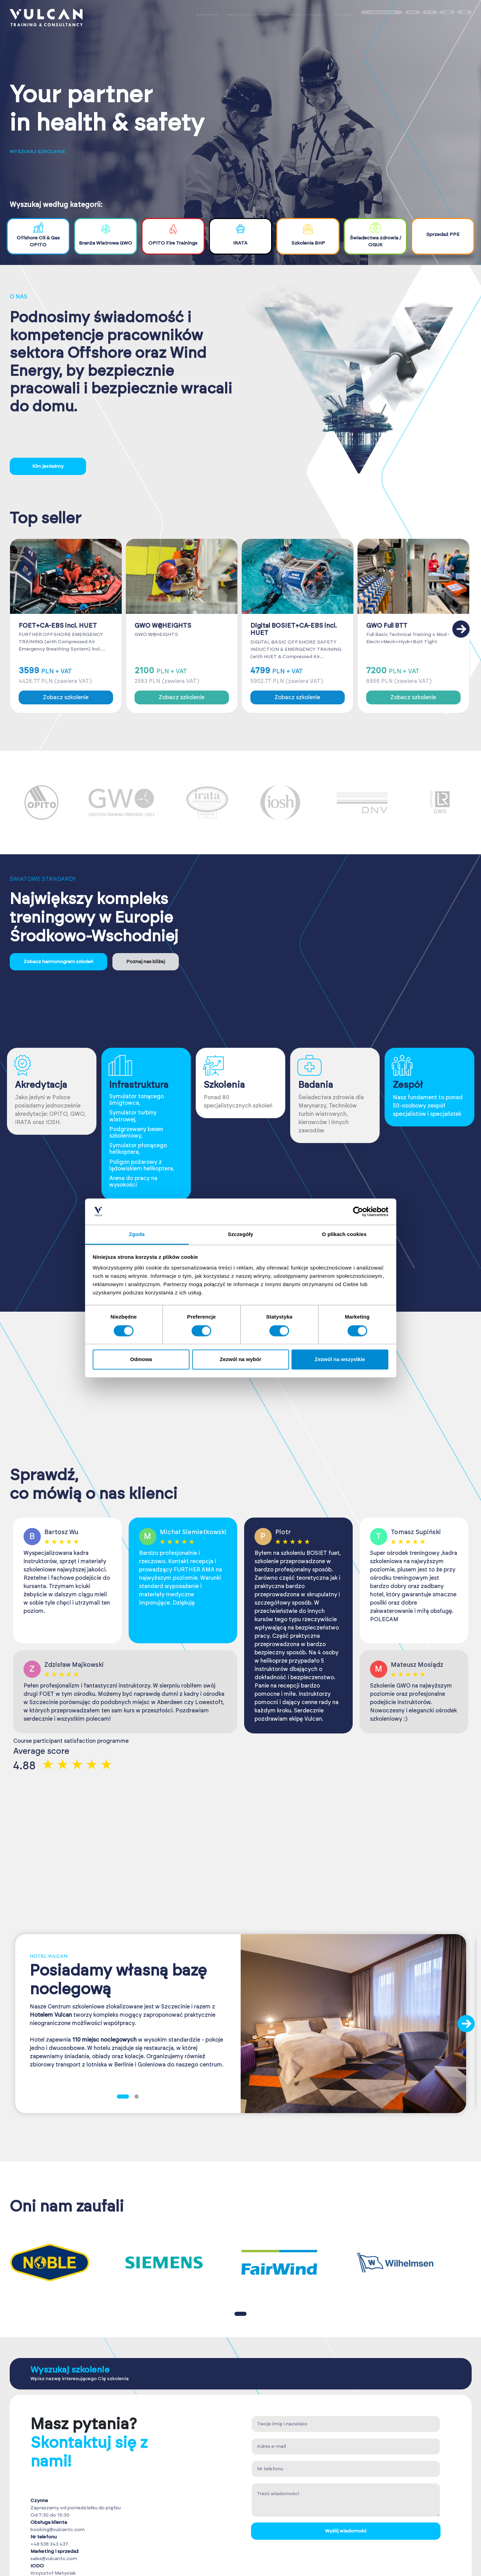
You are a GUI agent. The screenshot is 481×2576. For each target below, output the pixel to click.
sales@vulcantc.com (53, 2558)
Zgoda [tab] (137, 1234)
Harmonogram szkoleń (252, 17)
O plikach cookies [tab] (344, 1234)
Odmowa (141, 1359)
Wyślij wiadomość (346, 2531)
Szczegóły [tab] (240, 1234)
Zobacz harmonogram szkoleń (58, 961)
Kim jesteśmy (48, 466)
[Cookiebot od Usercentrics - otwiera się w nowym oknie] (358, 1211)
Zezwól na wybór (240, 1359)
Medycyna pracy (306, 17)
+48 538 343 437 (49, 2544)
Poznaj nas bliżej (145, 961)
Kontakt (343, 17)
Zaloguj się (381, 17)
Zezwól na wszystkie (340, 1359)
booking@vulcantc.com (57, 2529)
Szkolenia (206, 17)
